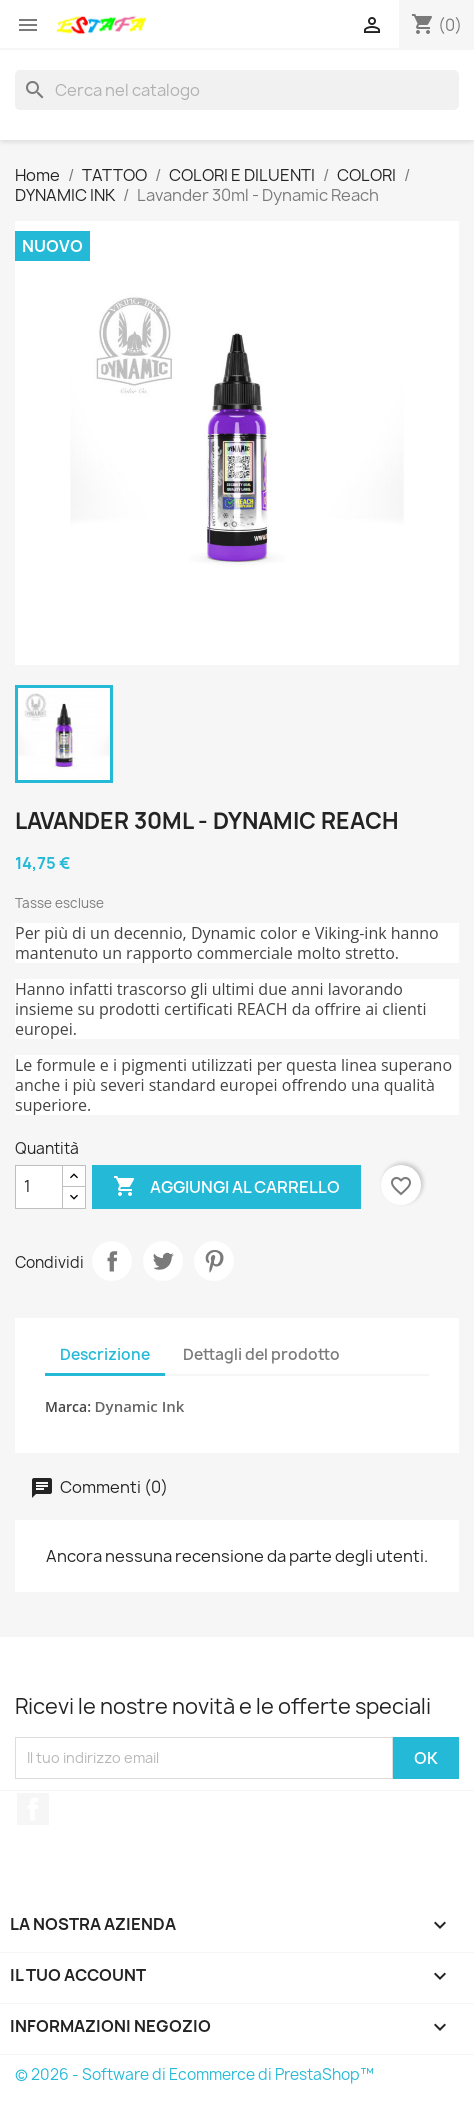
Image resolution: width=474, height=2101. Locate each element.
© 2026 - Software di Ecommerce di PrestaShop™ (194, 2074)
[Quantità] (39, 1187)
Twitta (163, 1261)
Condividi (112, 1261)
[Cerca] (237, 90)
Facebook (33, 1809)
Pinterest (214, 1261)
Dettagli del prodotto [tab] (261, 1354)
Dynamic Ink (140, 1406)
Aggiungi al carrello (226, 1187)
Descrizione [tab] (105, 1354)
